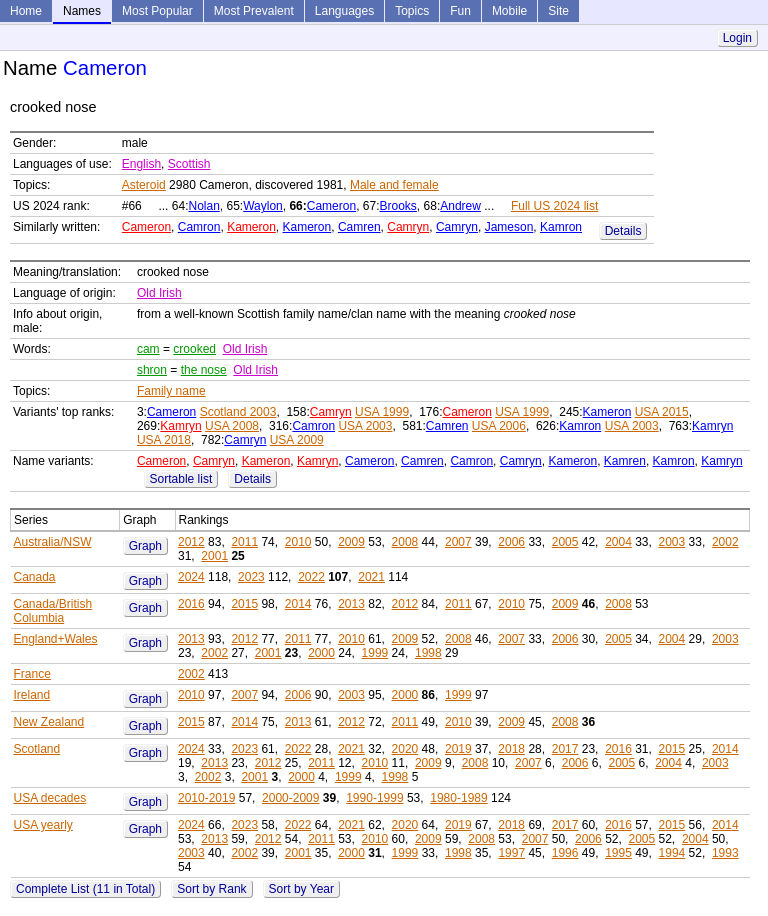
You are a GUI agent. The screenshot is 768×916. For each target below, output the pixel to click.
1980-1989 (458, 798)
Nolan (203, 206)
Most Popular (157, 11)
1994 (672, 853)
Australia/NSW (53, 542)
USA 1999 (382, 412)
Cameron (331, 206)
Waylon (263, 206)
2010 (298, 542)
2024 (191, 577)
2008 (405, 542)
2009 (351, 542)
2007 (458, 542)
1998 (428, 653)
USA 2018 (164, 440)
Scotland (37, 749)
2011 (244, 542)
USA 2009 (297, 440)
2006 (511, 542)
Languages (344, 11)
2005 (565, 542)
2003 (672, 542)
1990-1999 (374, 798)
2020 (405, 749)
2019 (458, 749)
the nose (204, 370)
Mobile (509, 11)
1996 (565, 853)
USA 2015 (662, 412)
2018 (511, 749)
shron (152, 370)
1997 (511, 853)
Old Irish (159, 293)
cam (148, 349)
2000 (321, 653)
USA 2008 (232, 426)
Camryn (408, 227)
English (141, 164)
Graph (145, 546)
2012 (191, 542)
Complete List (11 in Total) (85, 889)
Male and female (394, 185)
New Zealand (49, 722)
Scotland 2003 (238, 412)
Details (623, 231)
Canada (35, 577)
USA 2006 (499, 426)
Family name (171, 391)
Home (26, 11)
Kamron (561, 227)
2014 (298, 604)
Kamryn (180, 426)
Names (82, 11)
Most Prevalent (254, 11)
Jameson (509, 227)
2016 (191, 604)
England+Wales (56, 639)
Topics (412, 11)
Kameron (251, 227)
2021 (371, 577)
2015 (244, 604)
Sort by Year (301, 889)
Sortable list (181, 479)
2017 (565, 749)
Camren (359, 227)
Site (558, 11)
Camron (199, 227)
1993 (725, 853)
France (32, 674)
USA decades (50, 798)
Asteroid (144, 185)
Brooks (398, 206)
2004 (618, 542)
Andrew (460, 206)
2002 (725, 542)
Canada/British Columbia (53, 611)
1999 (375, 653)
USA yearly (43, 825)
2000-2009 (290, 798)
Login (737, 38)
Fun (460, 11)
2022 (311, 577)
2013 (351, 604)
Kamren (625, 461)
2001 (214, 556)
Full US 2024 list (554, 206)
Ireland (32, 695)
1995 (618, 853)
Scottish (189, 164)
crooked (194, 349)
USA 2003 (365, 426)
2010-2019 (206, 798)
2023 (251, 577)
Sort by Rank (211, 889)
